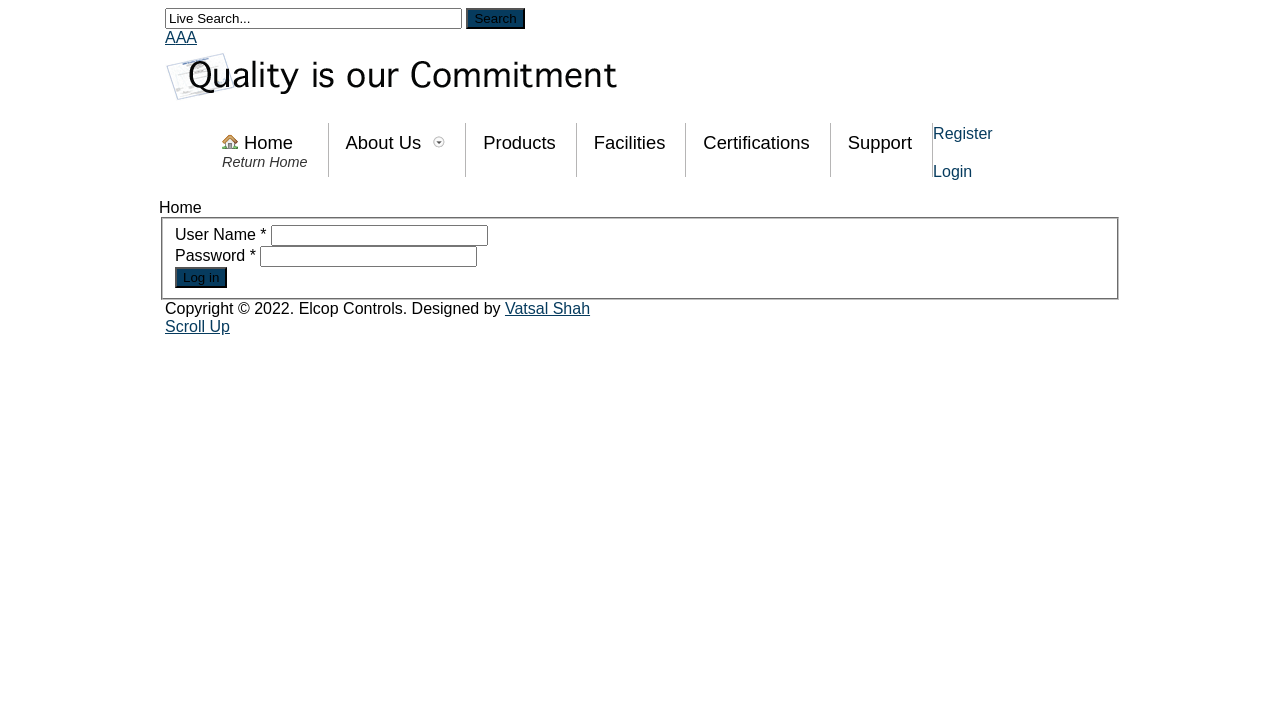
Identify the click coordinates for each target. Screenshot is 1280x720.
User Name (221, 234)
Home (268, 142)
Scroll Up (197, 326)
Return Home (265, 162)
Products (519, 142)
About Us (384, 142)
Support (880, 142)
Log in (201, 277)
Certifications (756, 142)
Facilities (630, 142)
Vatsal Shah (547, 308)
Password (215, 255)
